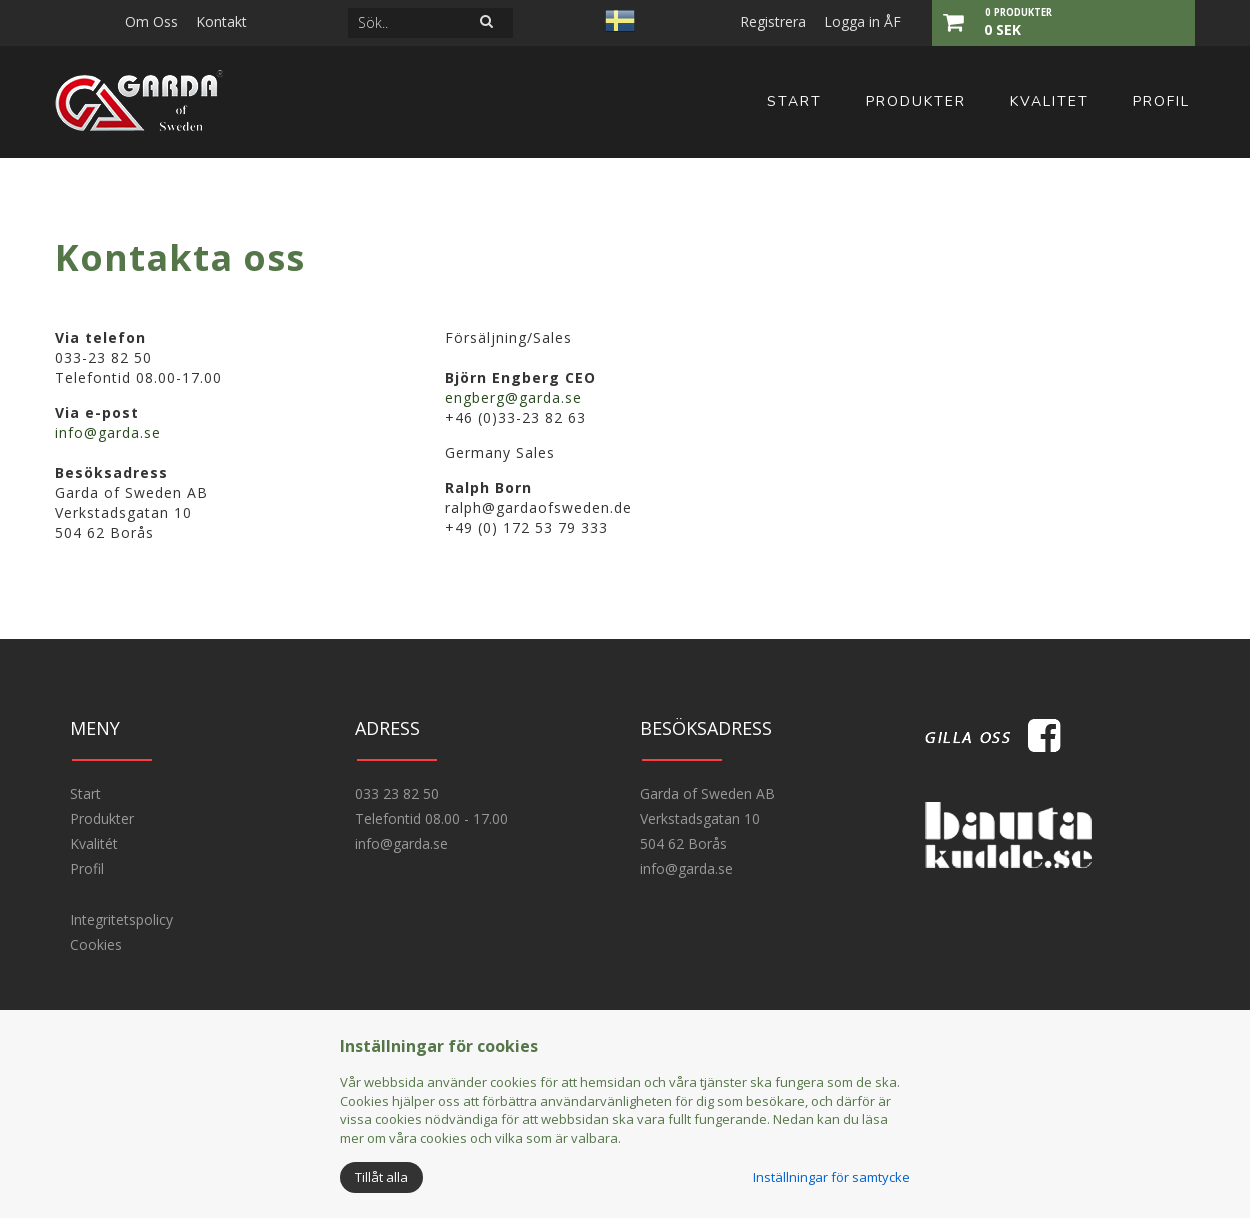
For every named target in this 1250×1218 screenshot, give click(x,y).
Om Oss (151, 21)
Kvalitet (1049, 101)
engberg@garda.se (513, 397)
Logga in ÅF (862, 21)
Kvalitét (94, 843)
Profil (1161, 101)
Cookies (96, 944)
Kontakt (221, 21)
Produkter (916, 101)
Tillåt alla (381, 1177)
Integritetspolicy (121, 919)
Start (794, 101)
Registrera (773, 21)
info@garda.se (108, 432)
